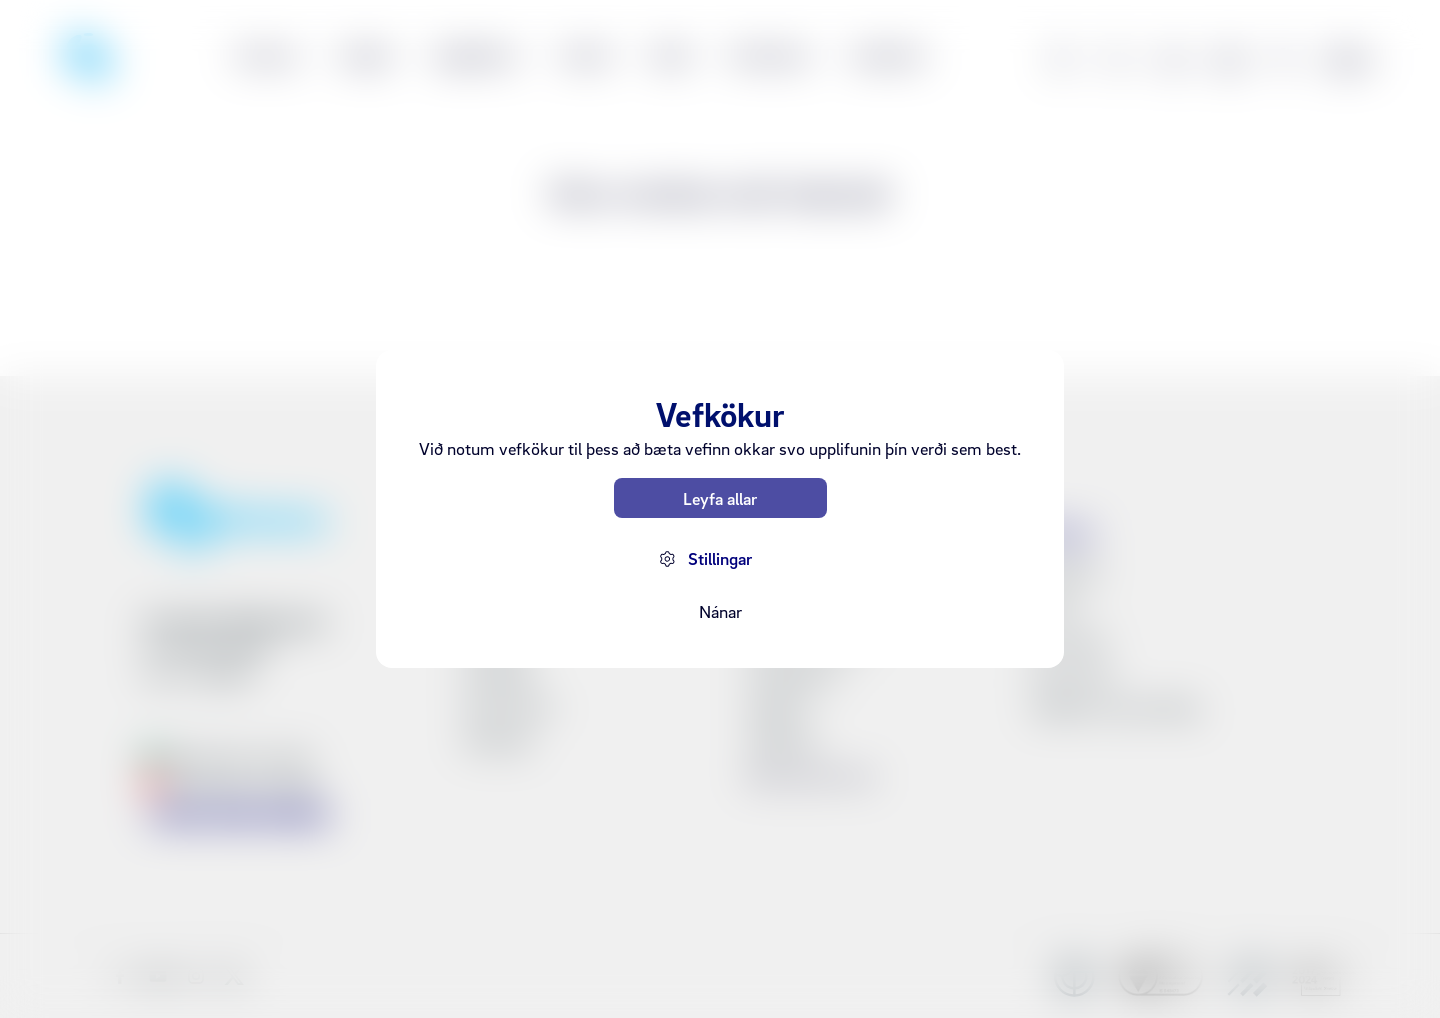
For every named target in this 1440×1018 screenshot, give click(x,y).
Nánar (720, 611)
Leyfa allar (720, 498)
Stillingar (720, 558)
